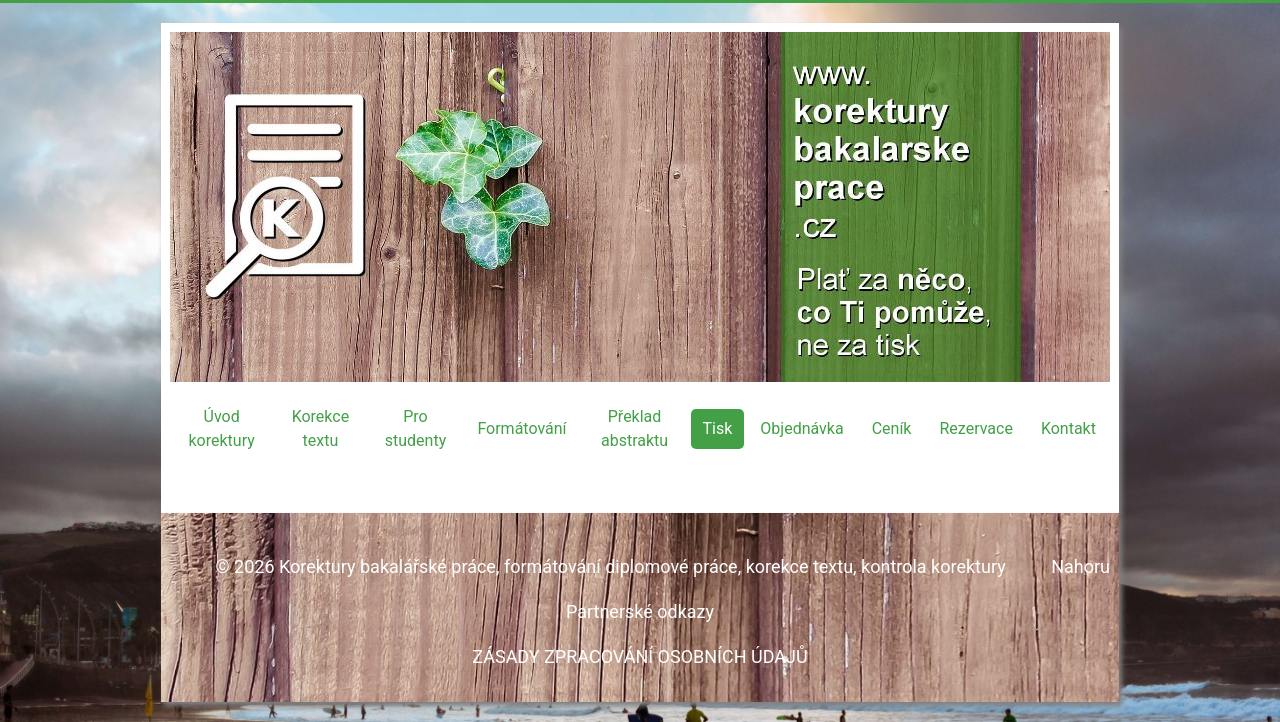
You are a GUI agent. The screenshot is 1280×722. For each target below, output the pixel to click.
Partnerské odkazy (640, 611)
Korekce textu (321, 428)
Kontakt (1068, 428)
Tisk (718, 428)
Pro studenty (415, 428)
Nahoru (1080, 566)
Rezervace (975, 428)
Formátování (521, 428)
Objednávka (801, 428)
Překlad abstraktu (634, 428)
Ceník (892, 428)
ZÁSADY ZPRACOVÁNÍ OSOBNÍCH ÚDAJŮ (639, 656)
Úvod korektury (221, 428)
